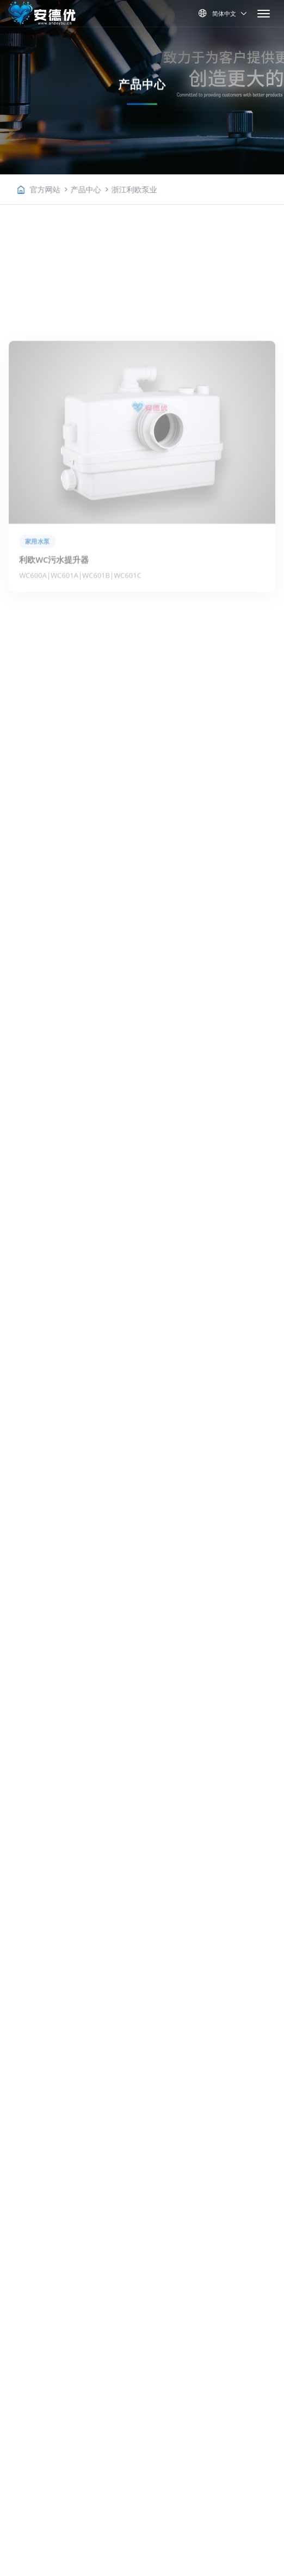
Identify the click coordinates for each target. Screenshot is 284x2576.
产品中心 (111, 189)
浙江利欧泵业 (160, 189)
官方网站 (70, 189)
